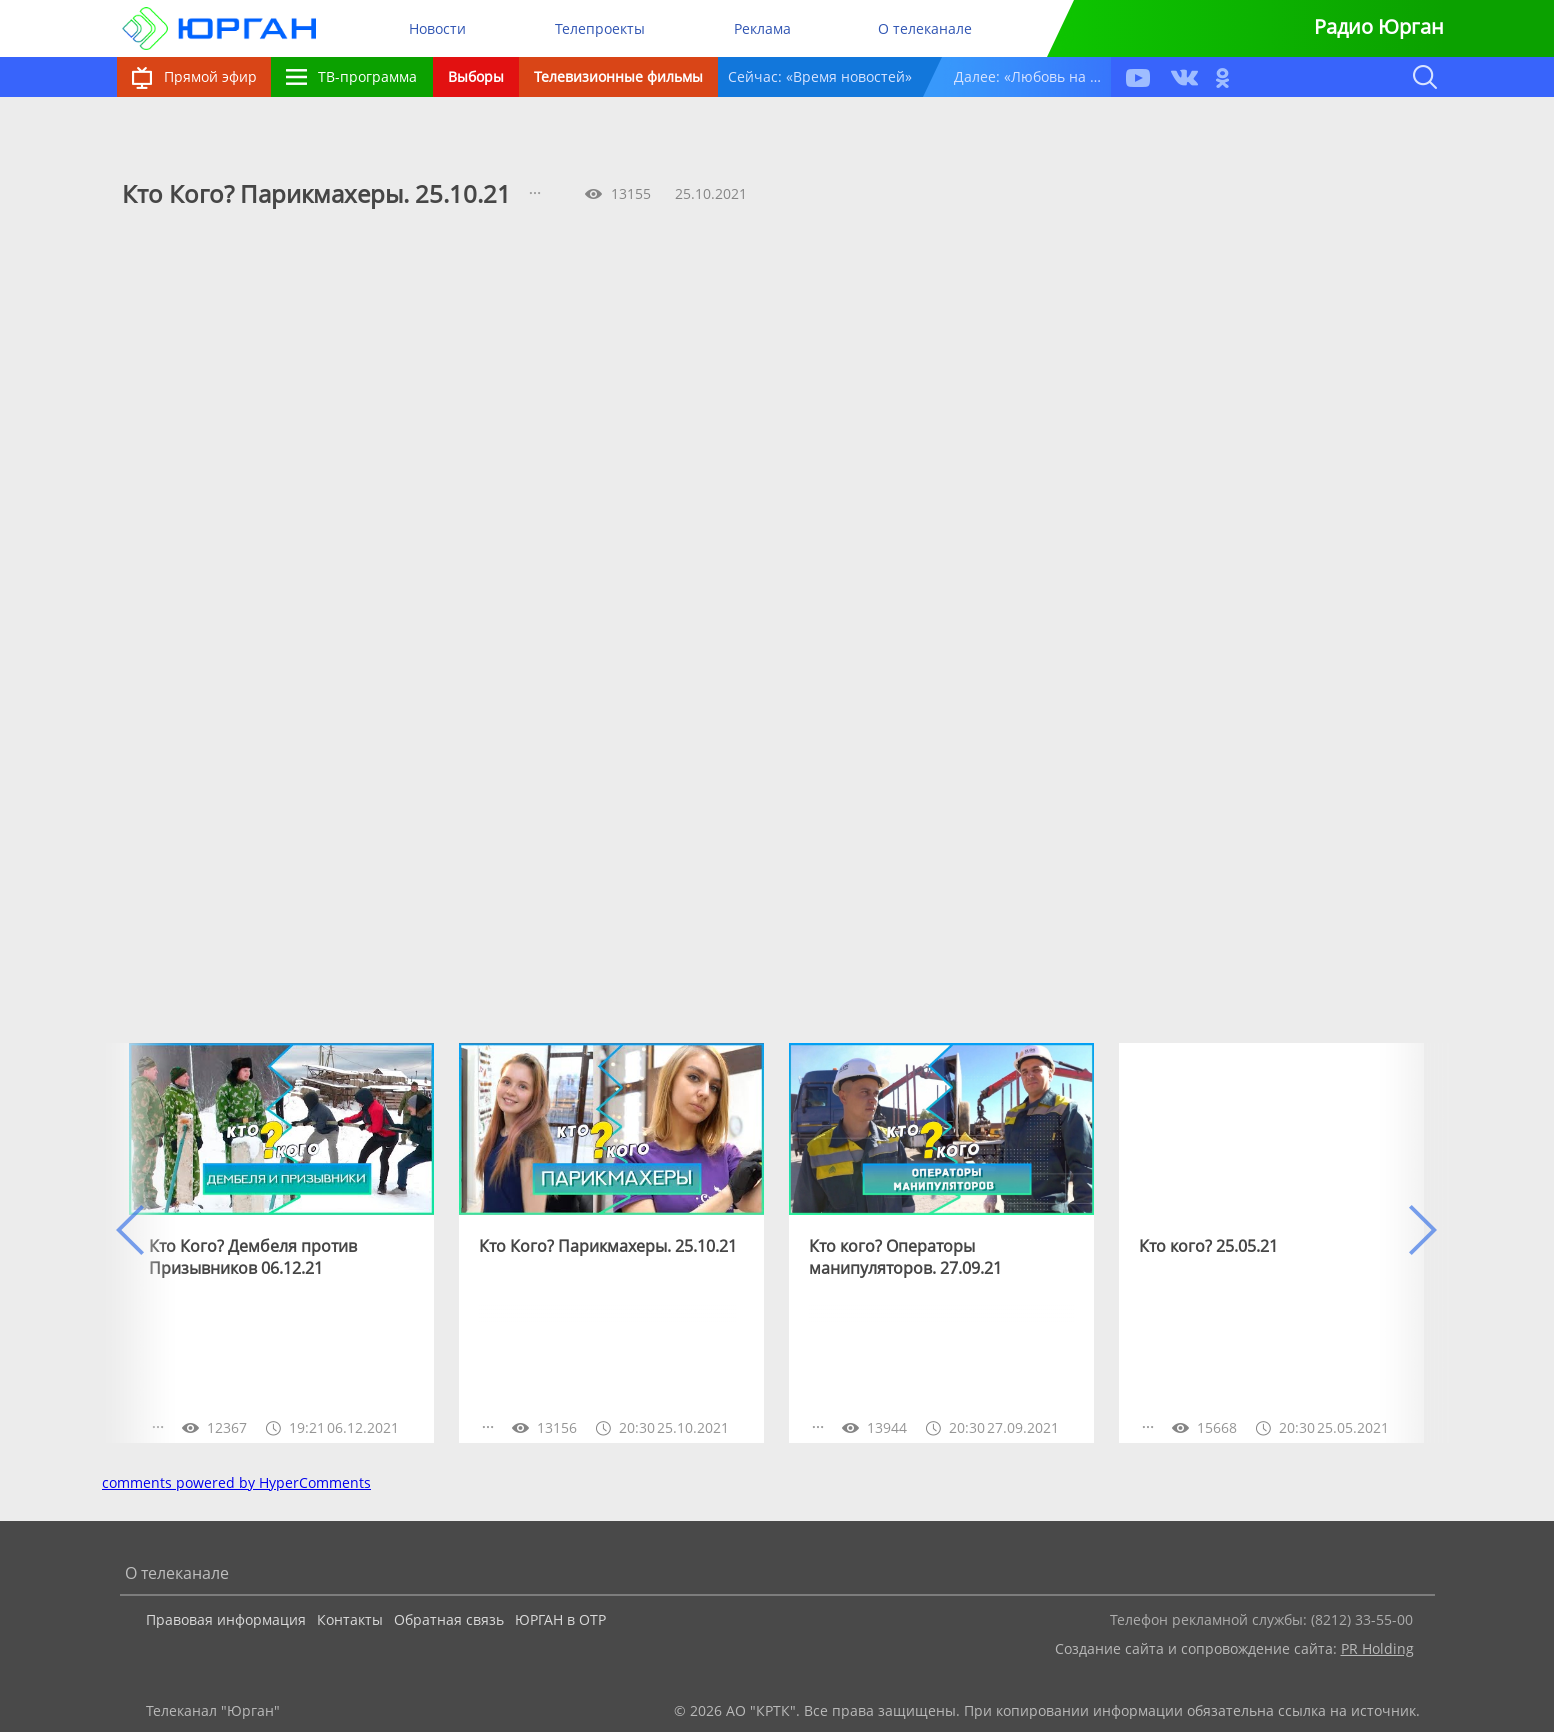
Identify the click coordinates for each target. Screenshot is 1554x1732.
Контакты (350, 1619)
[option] (281, 1243)
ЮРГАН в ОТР (560, 1619)
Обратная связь (449, 1619)
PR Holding (1377, 1648)
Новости (437, 28)
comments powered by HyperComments (236, 1482)
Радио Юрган (1379, 26)
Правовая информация (226, 1619)
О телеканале (925, 28)
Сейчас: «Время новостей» (820, 76)
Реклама (762, 28)
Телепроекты (600, 28)
